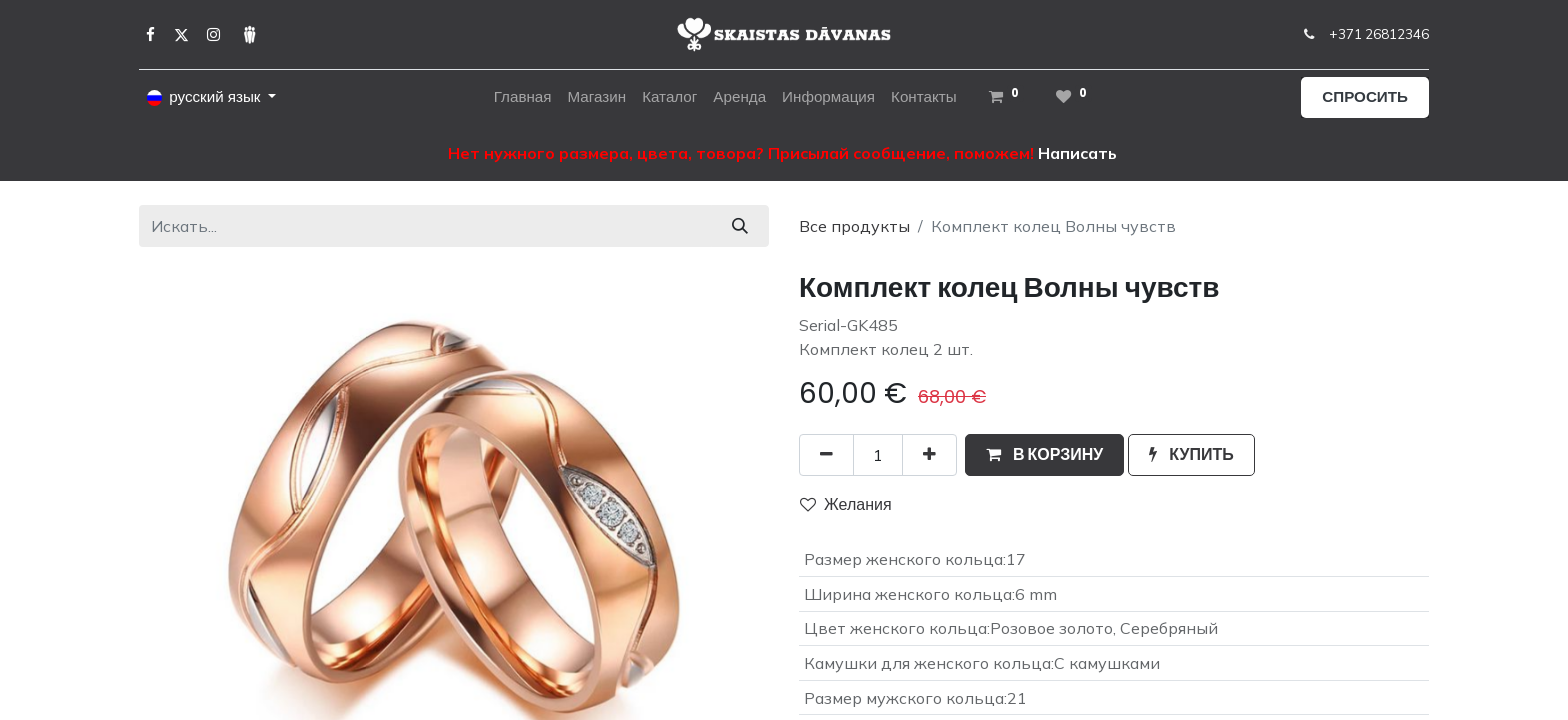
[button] (1044, 455)
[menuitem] (523, 97)
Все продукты (854, 226)
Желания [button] (846, 504)
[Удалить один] (826, 455)
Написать (1077, 153)
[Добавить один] (929, 455)
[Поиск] (740, 226)
